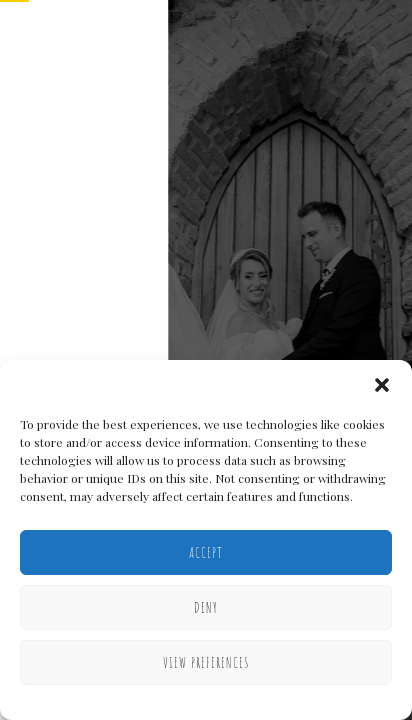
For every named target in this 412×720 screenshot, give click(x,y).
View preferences (206, 662)
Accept (206, 552)
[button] (382, 385)
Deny (206, 607)
